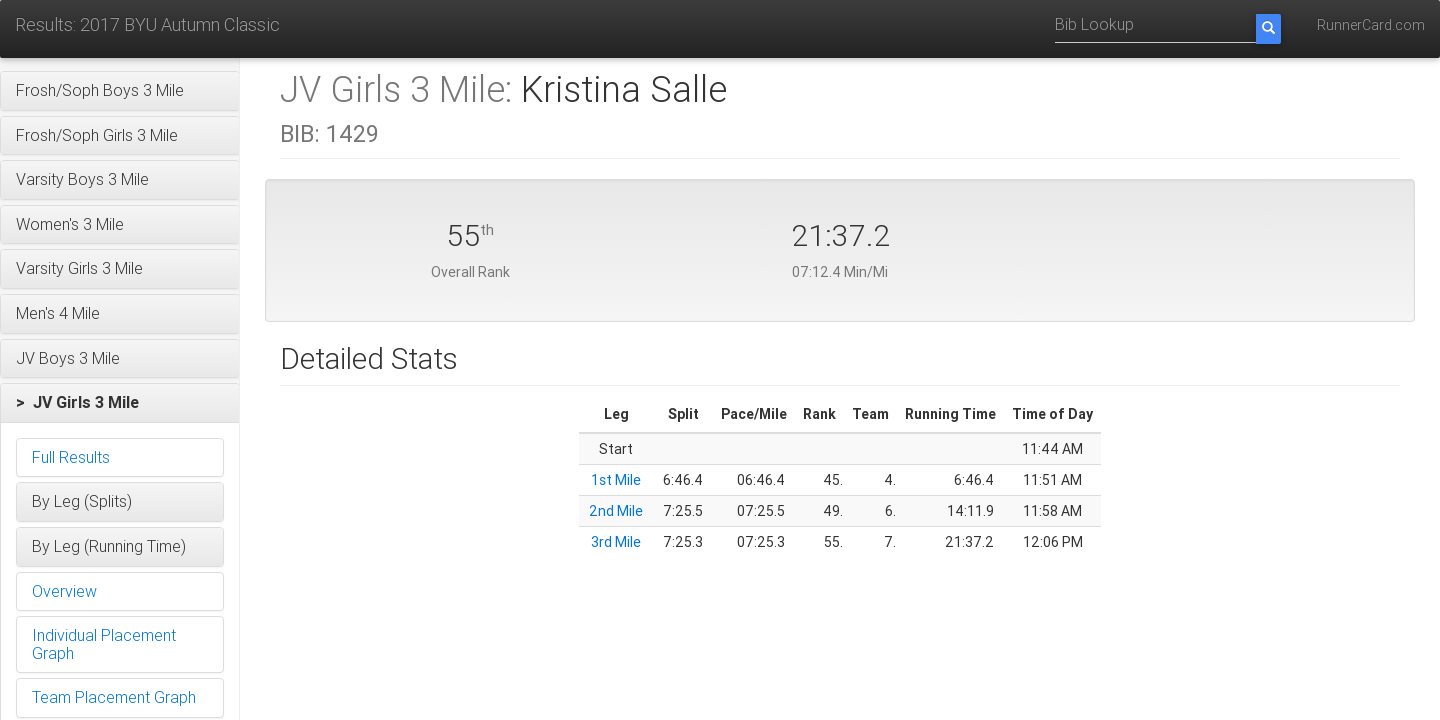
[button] (120, 91)
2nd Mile (616, 511)
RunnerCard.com (1371, 25)
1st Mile (616, 480)
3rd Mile (616, 542)
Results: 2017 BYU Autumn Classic (147, 24)
